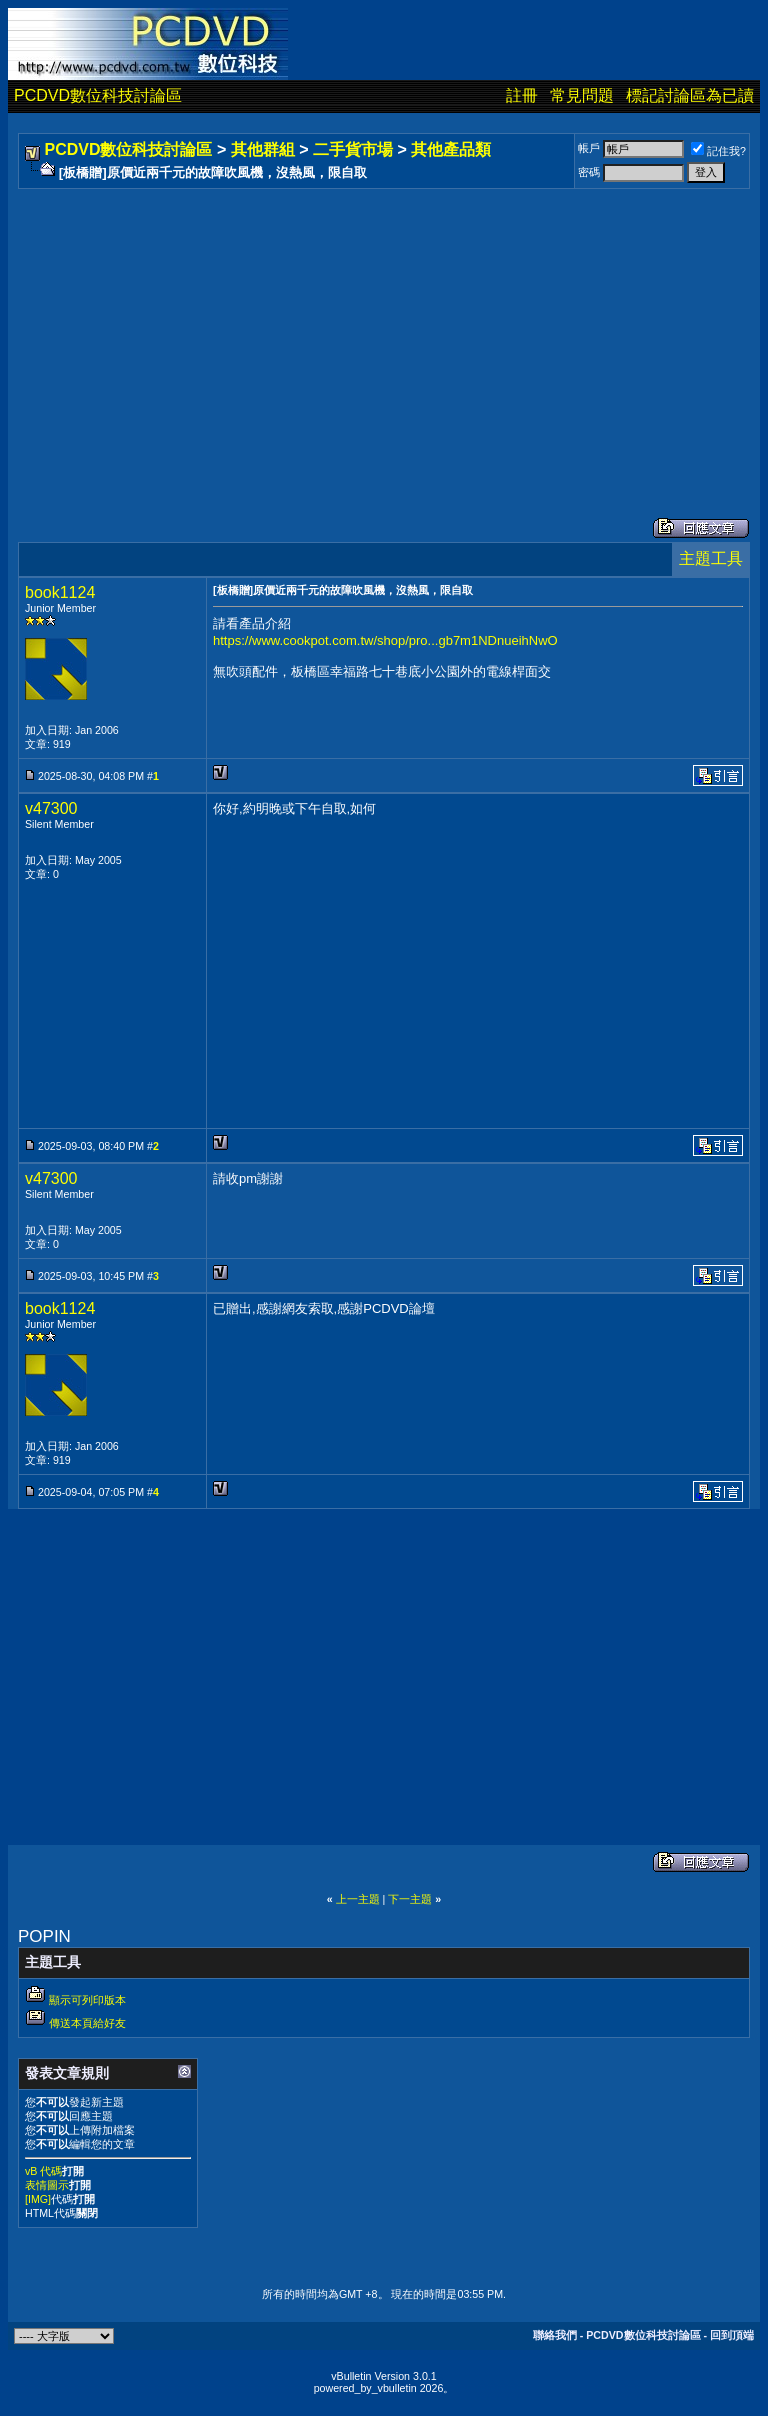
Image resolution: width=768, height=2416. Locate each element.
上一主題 (358, 1899)
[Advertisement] (384, 333)
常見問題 (582, 95)
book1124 (60, 592)
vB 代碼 (43, 2171)
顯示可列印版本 (87, 2000)
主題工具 (711, 558)
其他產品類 (451, 149)
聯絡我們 (555, 2335)
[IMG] (38, 2199)
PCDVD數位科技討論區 (98, 95)
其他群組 (263, 149)
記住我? (718, 151)
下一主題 (410, 1899)
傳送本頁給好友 (87, 2023)
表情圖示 (47, 2185)
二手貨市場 (353, 149)
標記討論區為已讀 (690, 95)
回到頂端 (732, 2335)
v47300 (51, 808)
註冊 (522, 95)
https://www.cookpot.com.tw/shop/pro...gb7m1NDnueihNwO (385, 640)
